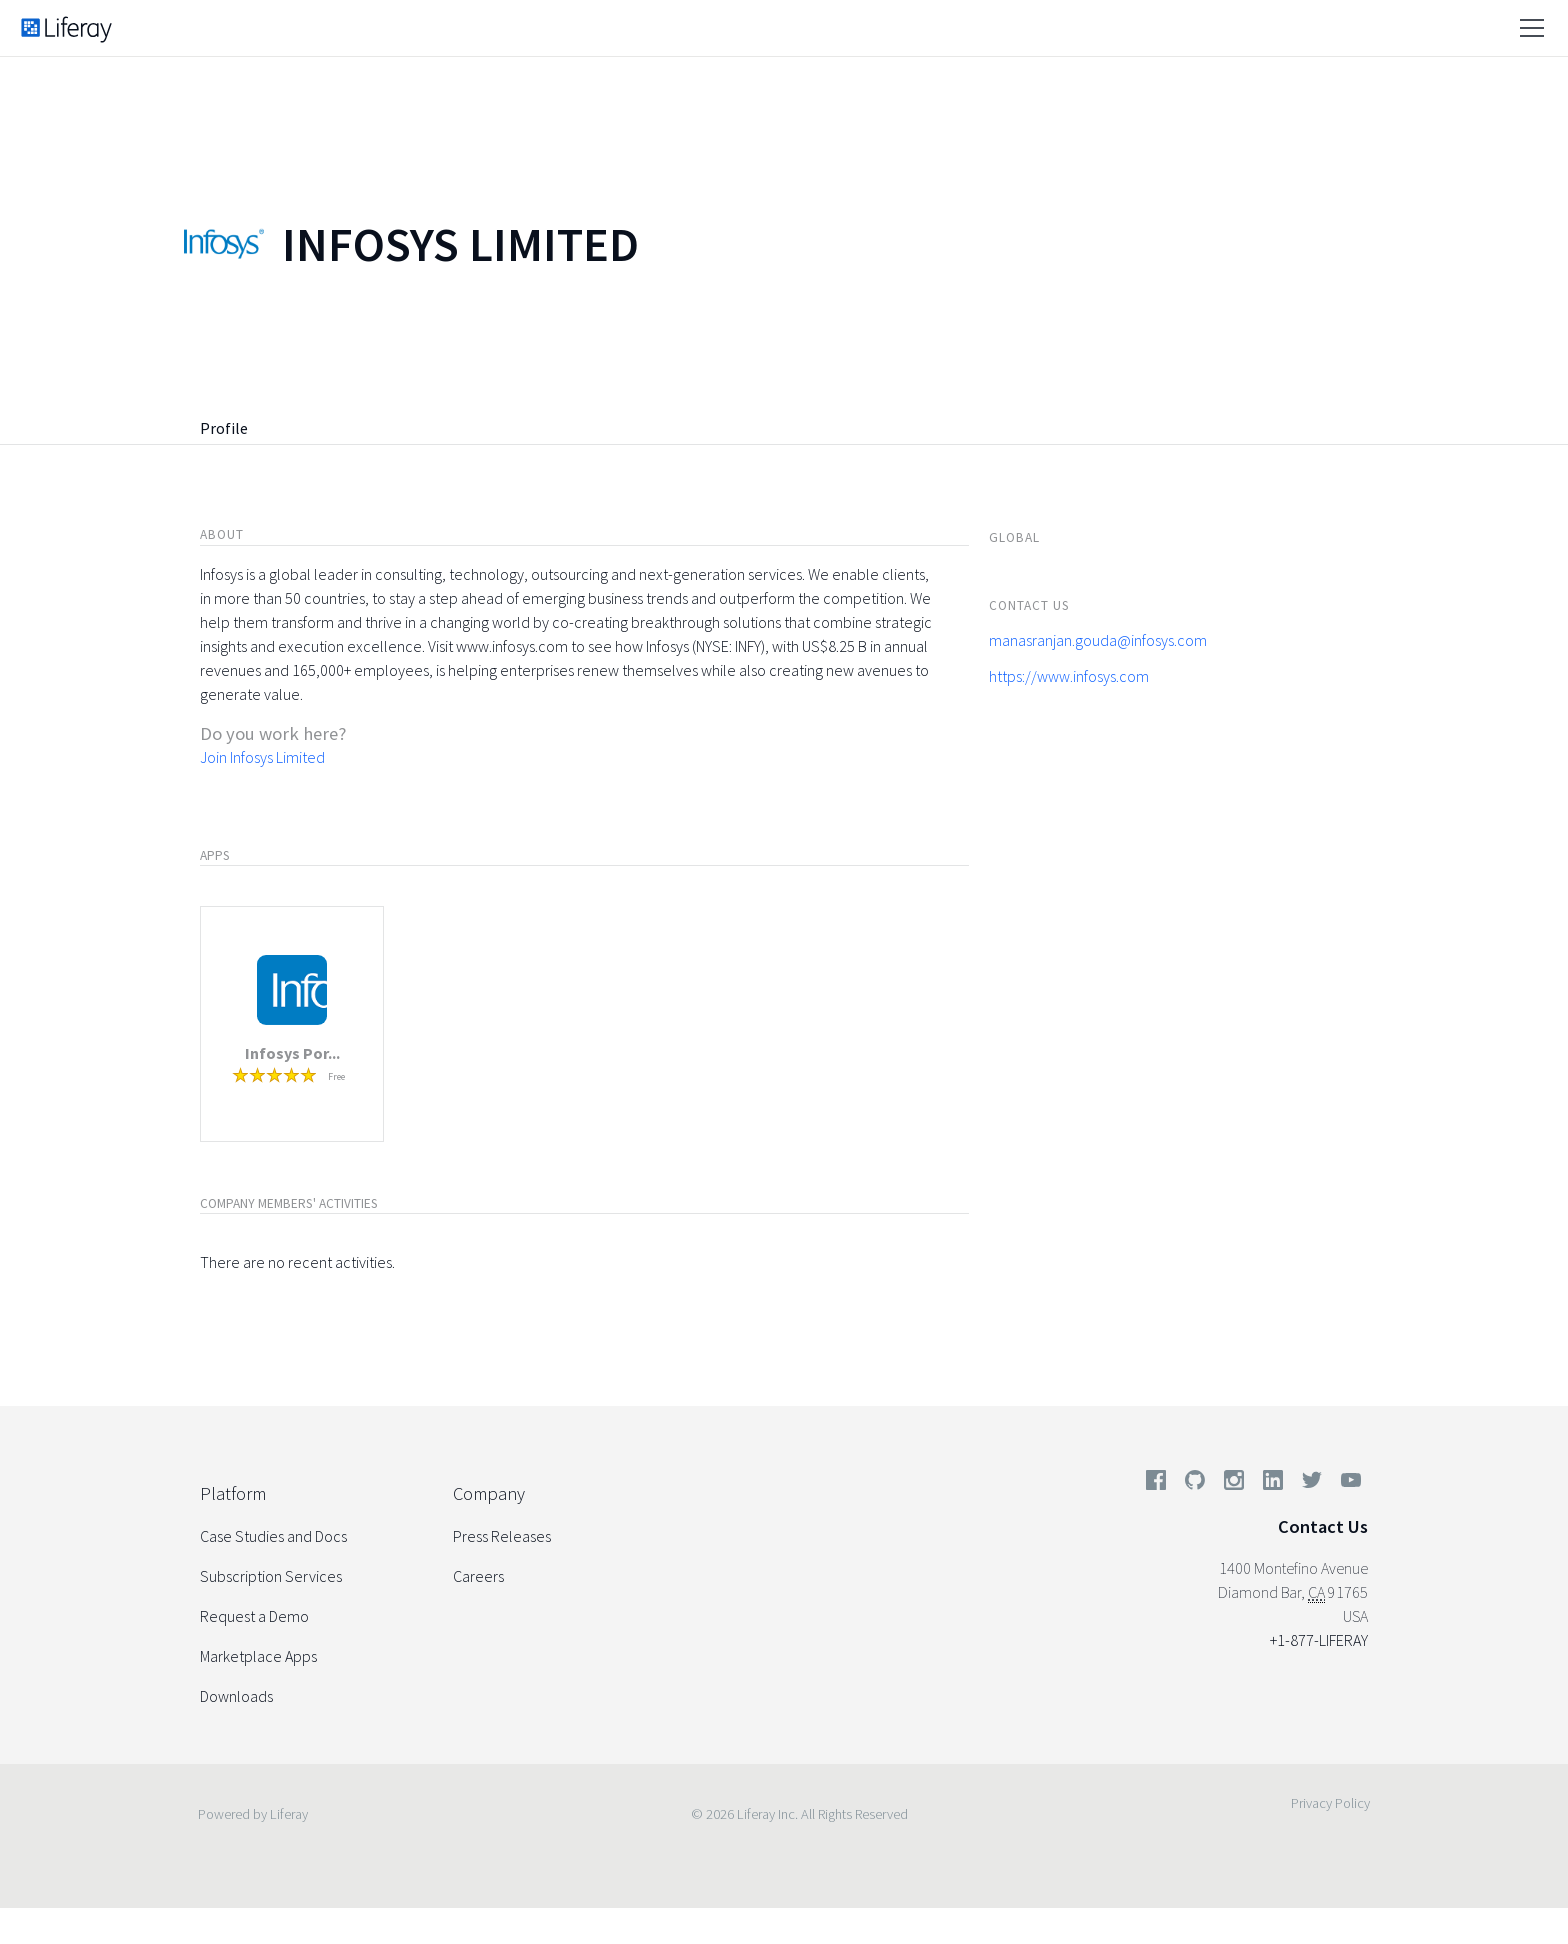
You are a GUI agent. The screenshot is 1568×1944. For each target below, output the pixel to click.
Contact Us (1323, 1526)
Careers (478, 1576)
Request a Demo (254, 1616)
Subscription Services (271, 1576)
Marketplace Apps (258, 1656)
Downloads (236, 1696)
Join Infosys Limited (262, 757)
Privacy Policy (1330, 1803)
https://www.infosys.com (1069, 676)
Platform (233, 1493)
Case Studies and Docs (273, 1536)
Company (489, 1493)
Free (336, 1076)
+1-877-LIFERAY (1319, 1640)
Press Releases (502, 1536)
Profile (224, 428)
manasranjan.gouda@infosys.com (1098, 640)
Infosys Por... (292, 1053)
